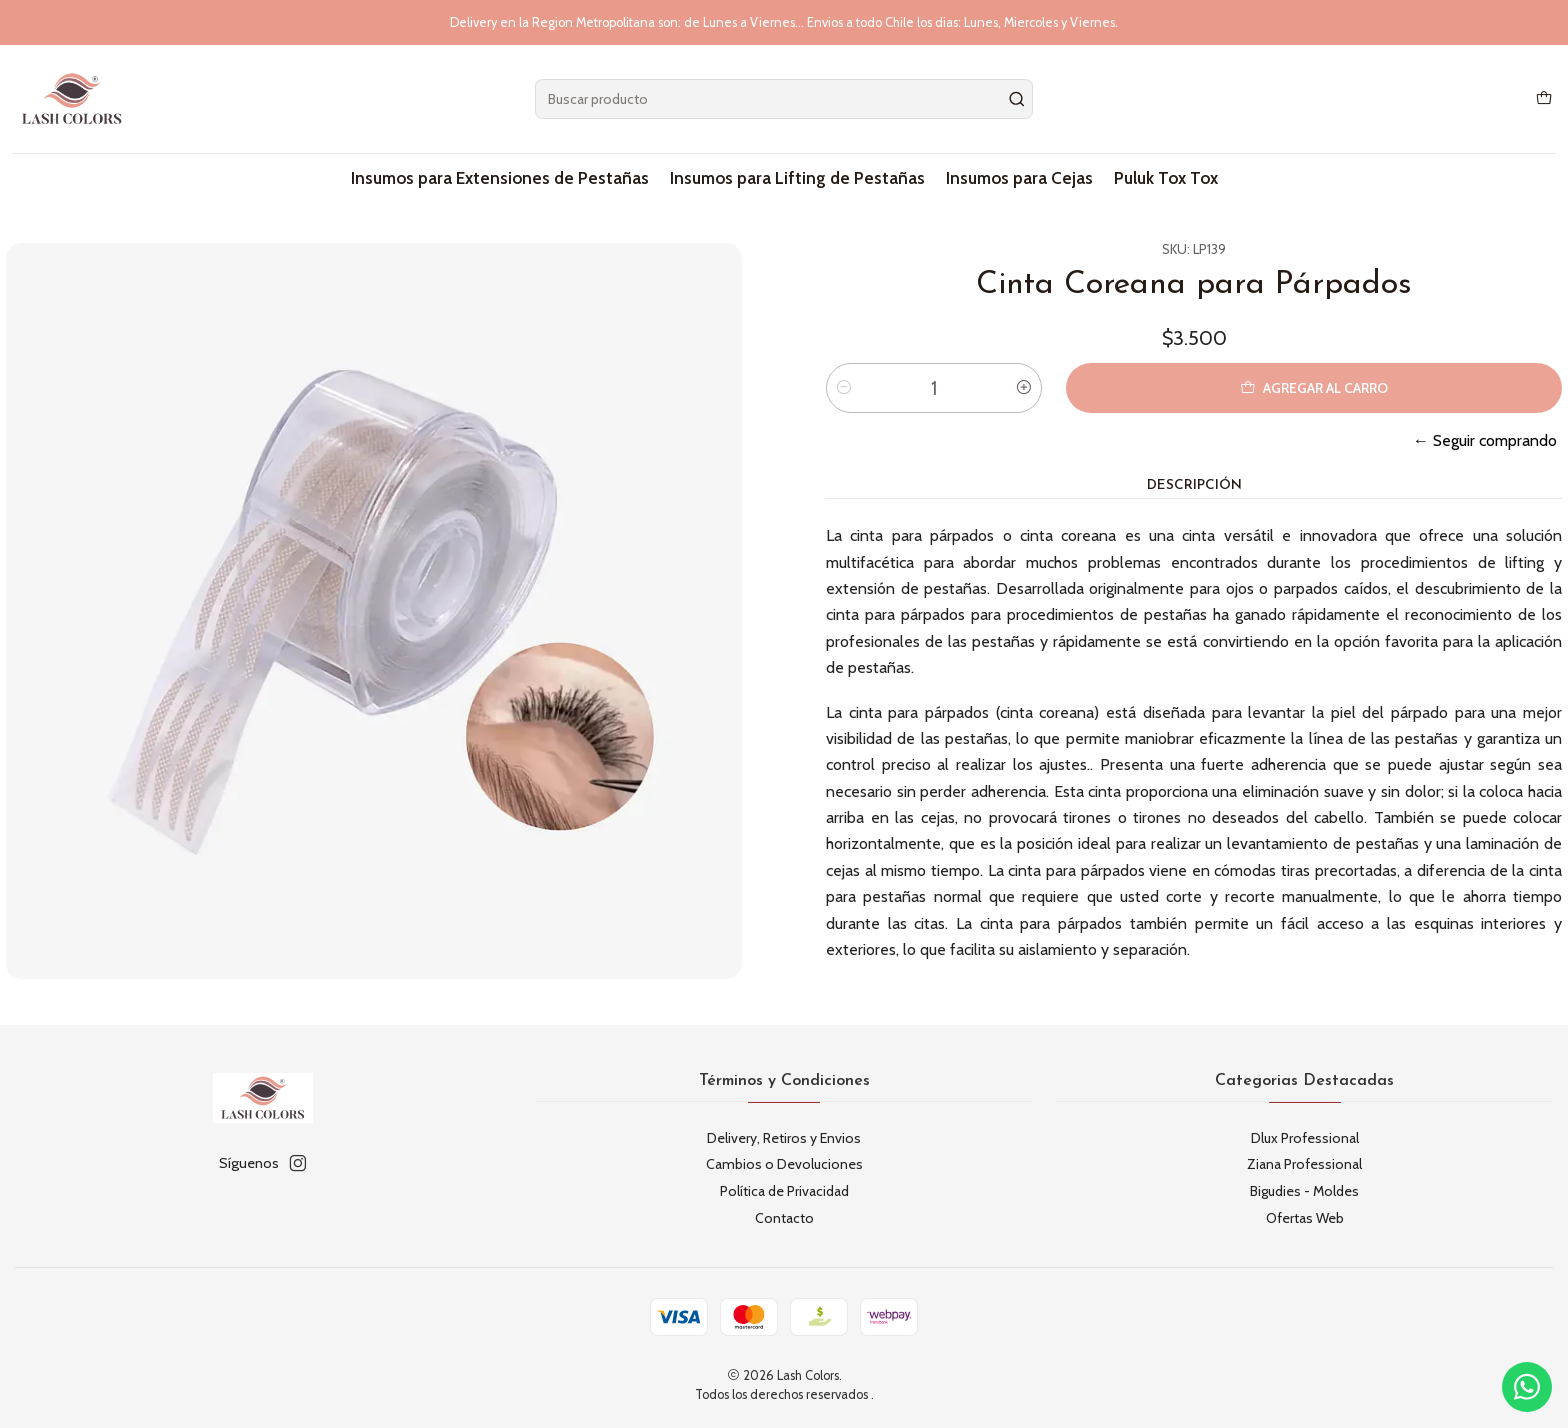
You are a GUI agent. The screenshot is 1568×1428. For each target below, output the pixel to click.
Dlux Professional (1305, 1138)
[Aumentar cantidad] (1024, 388)
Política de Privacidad (784, 1191)
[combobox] (784, 99)
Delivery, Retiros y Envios (784, 1138)
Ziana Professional (1304, 1164)
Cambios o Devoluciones (784, 1164)
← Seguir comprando (1485, 440)
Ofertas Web (1305, 1218)
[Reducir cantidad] (844, 388)
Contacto (784, 1218)
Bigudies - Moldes (1304, 1191)
